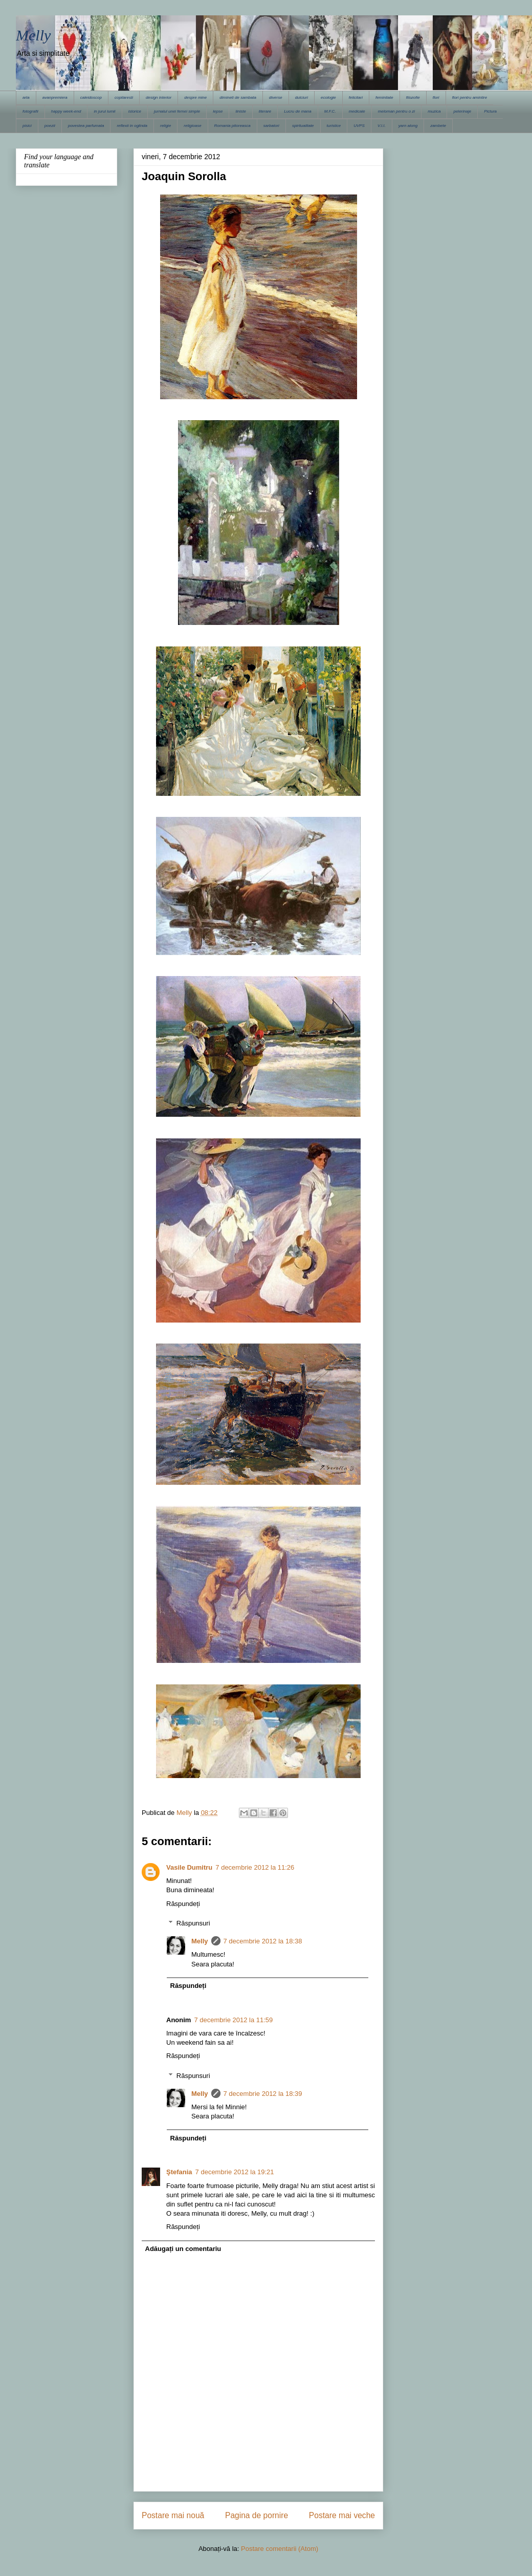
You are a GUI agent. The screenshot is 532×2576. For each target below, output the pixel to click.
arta (26, 97)
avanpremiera (55, 97)
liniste (240, 111)
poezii (50, 125)
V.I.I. (382, 125)
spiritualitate (303, 125)
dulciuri (301, 97)
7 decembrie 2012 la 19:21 (234, 2172)
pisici (27, 125)
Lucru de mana (297, 111)
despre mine (195, 97)
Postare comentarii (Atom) (279, 2548)
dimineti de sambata (237, 97)
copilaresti (124, 97)
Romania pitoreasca (232, 125)
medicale (357, 111)
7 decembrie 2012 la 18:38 (263, 1941)
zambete (438, 125)
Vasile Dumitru (189, 1867)
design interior (158, 97)
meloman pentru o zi (396, 111)
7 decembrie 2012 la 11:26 (254, 1867)
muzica (434, 111)
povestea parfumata (86, 125)
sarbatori (271, 125)
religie (165, 125)
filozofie (413, 97)
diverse (275, 97)
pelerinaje (462, 111)
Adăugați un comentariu (183, 2249)
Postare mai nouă (173, 2515)
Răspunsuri (193, 1923)
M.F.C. (330, 111)
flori (436, 97)
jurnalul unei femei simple (177, 111)
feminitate (384, 97)
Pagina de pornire (256, 2515)
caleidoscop (91, 97)
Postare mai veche (342, 2515)
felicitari (356, 97)
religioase (192, 125)
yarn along (407, 125)
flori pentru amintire (469, 97)
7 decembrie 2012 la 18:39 (263, 2093)
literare (265, 111)
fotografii (30, 111)
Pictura (490, 111)
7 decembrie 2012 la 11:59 (233, 2020)
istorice (134, 111)
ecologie (328, 97)
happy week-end (66, 111)
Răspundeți (183, 1904)
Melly (33, 35)
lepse (218, 111)
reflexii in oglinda (132, 125)
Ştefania (179, 2172)
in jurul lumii (104, 111)
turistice (334, 125)
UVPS (359, 125)
